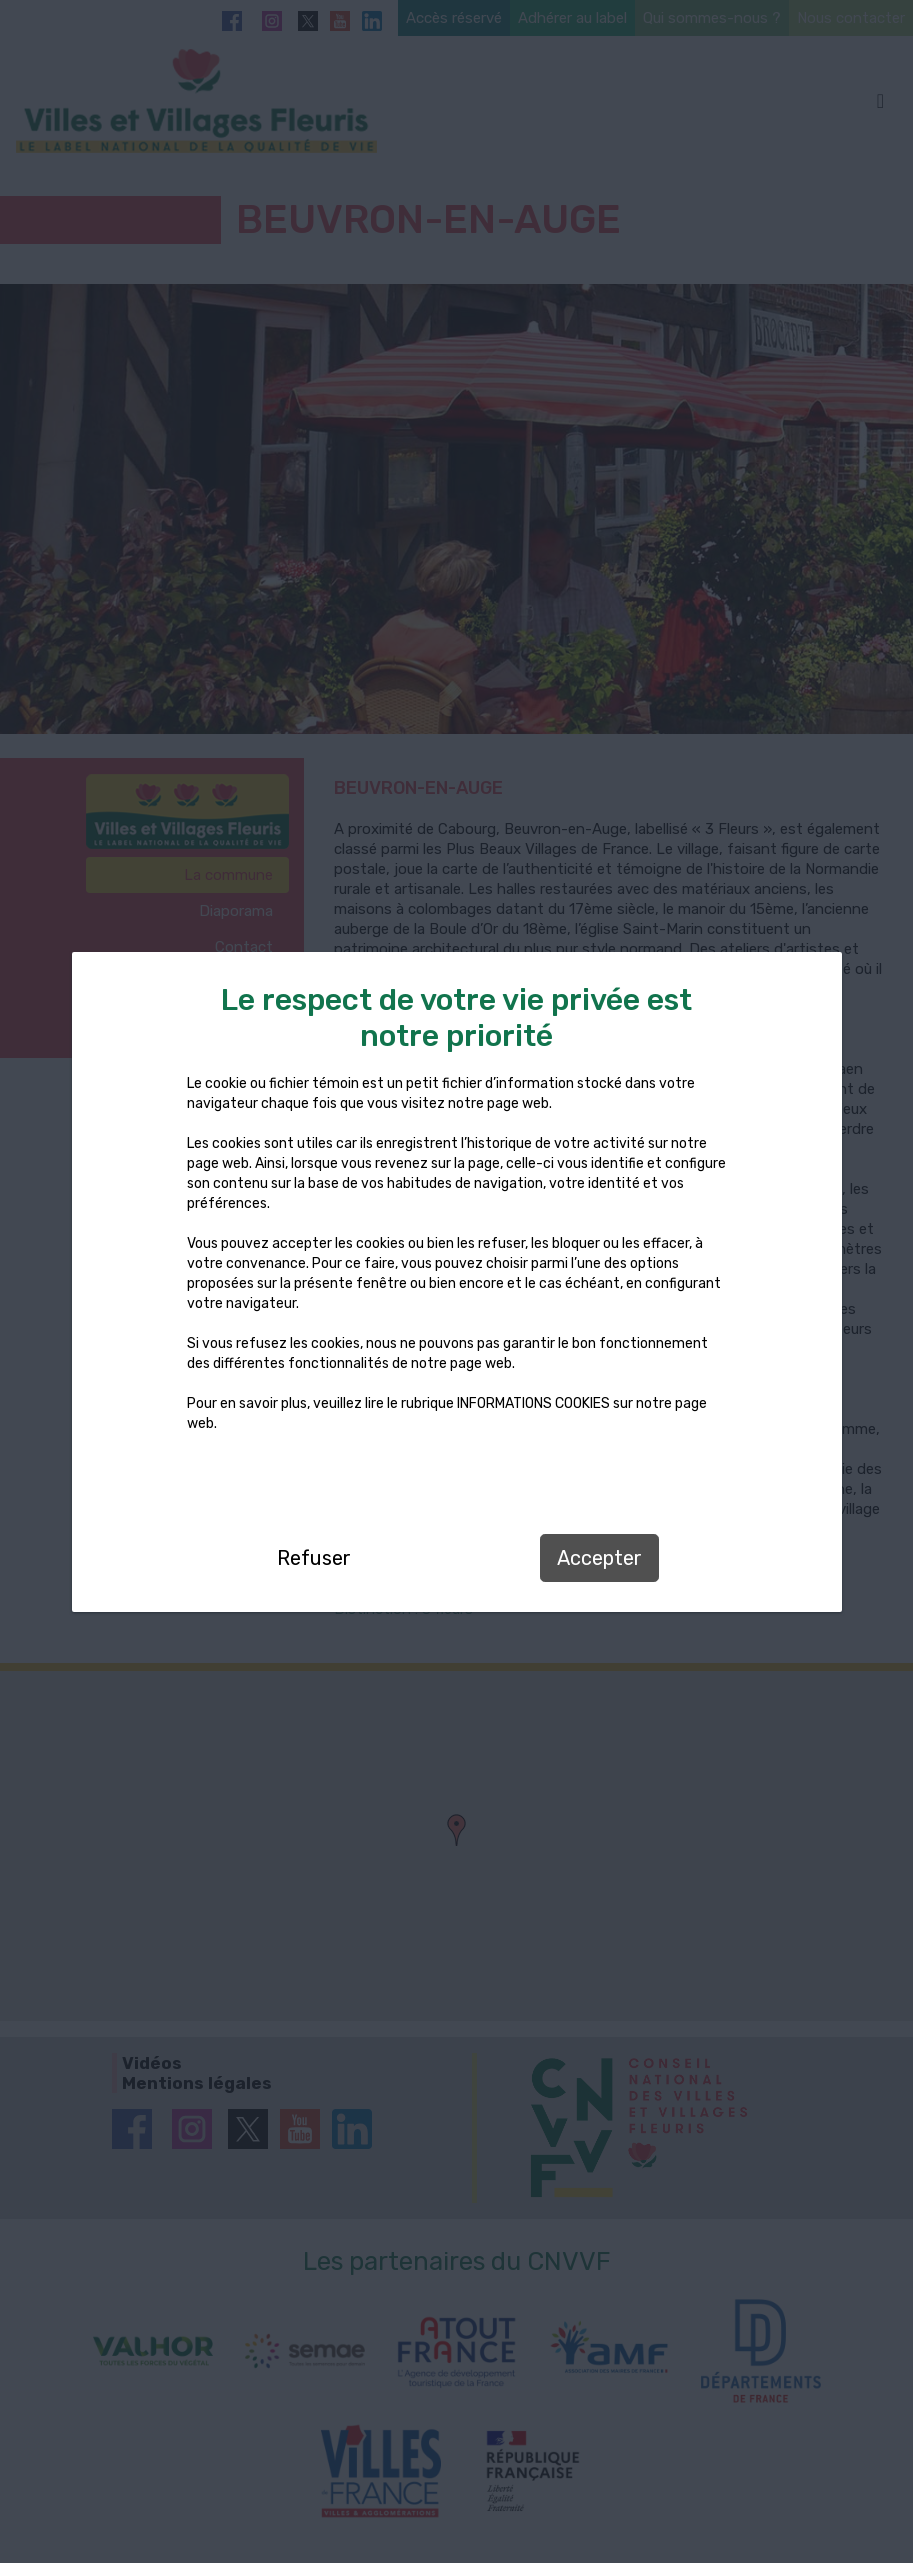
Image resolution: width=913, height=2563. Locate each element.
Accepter (599, 1558)
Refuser (314, 1558)
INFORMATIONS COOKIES (533, 1403)
